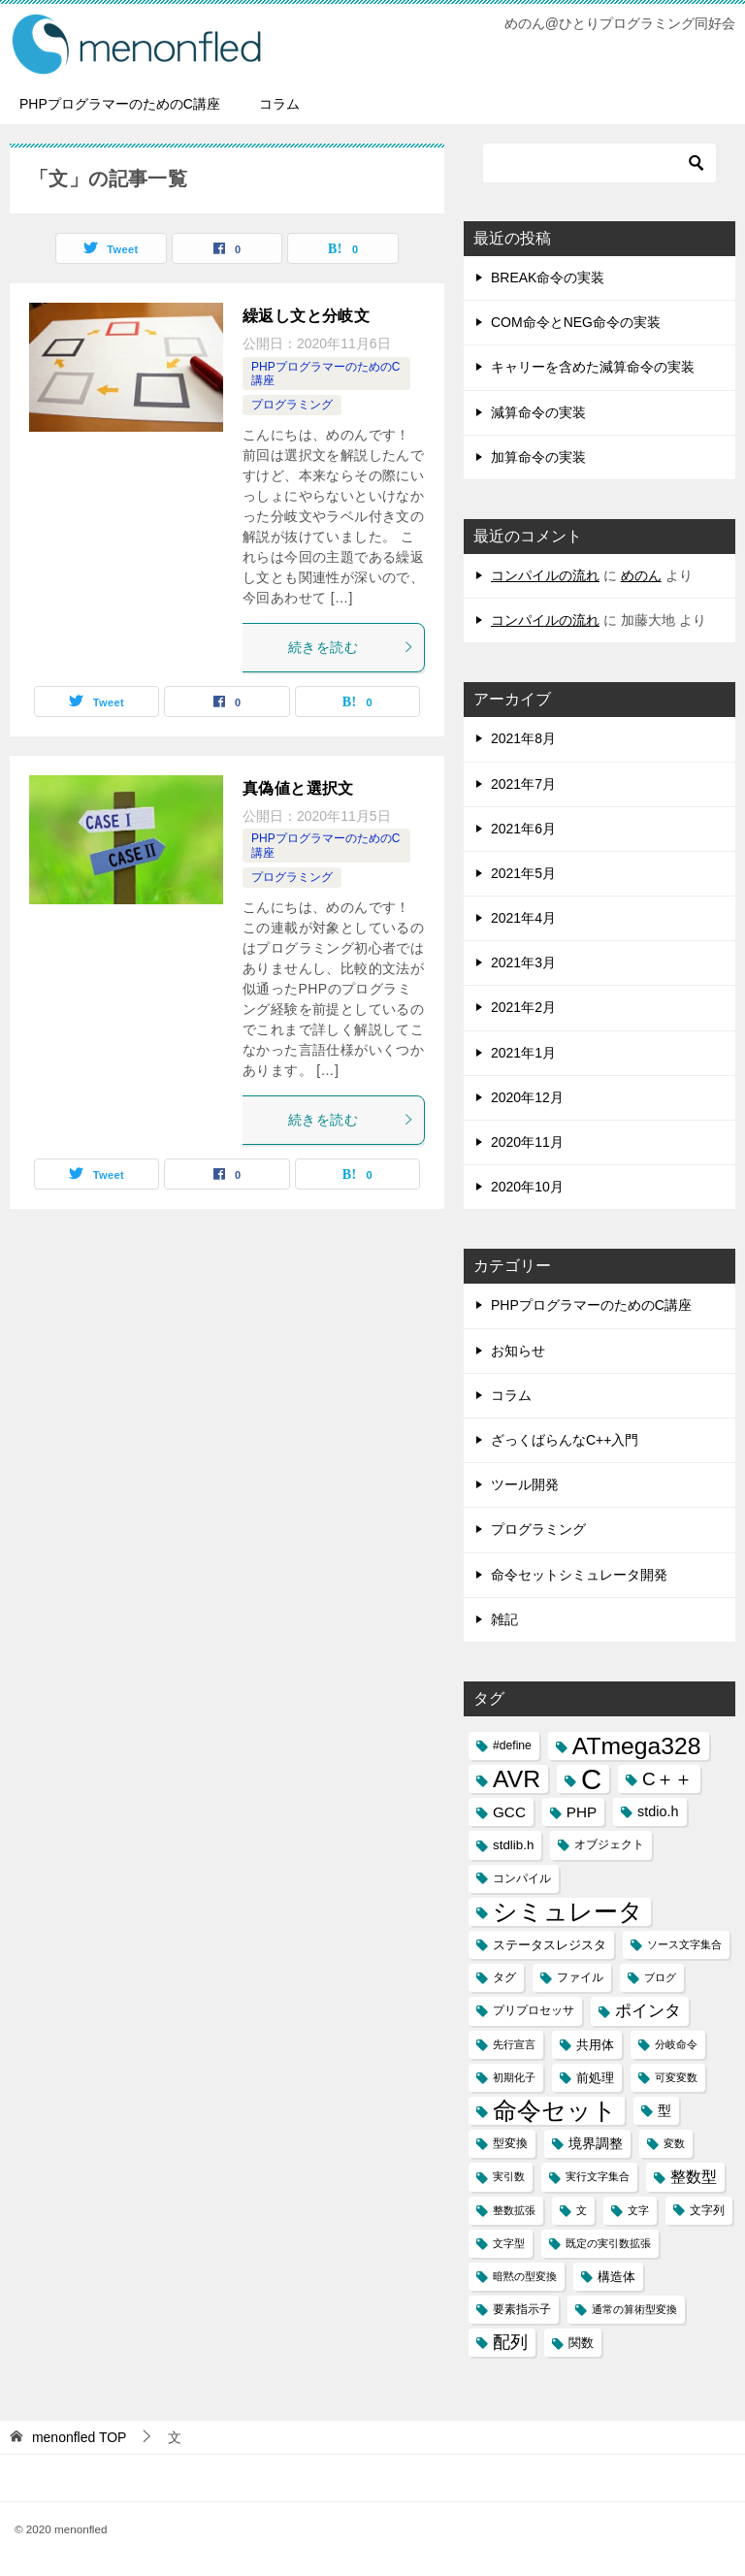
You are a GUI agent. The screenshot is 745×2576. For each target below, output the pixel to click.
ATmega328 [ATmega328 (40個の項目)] (636, 1746)
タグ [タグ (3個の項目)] (504, 1977)
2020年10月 (527, 1186)
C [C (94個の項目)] (591, 1779)
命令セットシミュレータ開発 (579, 1574)
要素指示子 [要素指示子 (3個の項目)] (522, 2309)
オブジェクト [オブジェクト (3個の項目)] (609, 1844)
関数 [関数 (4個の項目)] (581, 2342)
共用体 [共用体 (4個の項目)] (595, 2045)
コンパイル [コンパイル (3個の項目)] (522, 1878)
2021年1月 (523, 1052)
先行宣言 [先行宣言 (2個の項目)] (514, 2044)
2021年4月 (523, 918)
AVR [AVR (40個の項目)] (516, 1779)
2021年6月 (523, 828)
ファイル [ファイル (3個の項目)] (580, 1977)
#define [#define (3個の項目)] (512, 1745)
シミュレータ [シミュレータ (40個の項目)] (568, 1912)
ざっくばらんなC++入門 (564, 1440)
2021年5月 (523, 873)
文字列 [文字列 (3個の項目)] (707, 2210)
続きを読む (351, 647)
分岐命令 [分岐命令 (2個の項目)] (676, 2044)
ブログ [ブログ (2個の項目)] (660, 1977)
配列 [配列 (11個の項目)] (510, 2342)
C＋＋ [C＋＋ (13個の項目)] (667, 1779)
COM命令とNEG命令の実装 (576, 322)
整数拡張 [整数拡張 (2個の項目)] (514, 2210)
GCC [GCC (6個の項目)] (509, 1812)
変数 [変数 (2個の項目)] (674, 2143)
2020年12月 (527, 1097)
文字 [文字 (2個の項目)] (638, 2210)
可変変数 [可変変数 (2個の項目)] (676, 2077)
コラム (279, 104)
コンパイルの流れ (545, 575)
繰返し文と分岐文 (306, 316)
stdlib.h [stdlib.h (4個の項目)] (513, 1845)
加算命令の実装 (538, 457)
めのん (641, 575)
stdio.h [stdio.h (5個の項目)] (657, 1811)
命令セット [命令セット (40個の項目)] (555, 2111)
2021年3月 (523, 962)
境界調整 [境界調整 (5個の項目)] (595, 2143)
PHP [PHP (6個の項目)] (582, 1812)
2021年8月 (523, 738)
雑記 (504, 1619)
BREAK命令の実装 (547, 277)
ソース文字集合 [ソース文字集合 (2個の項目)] (684, 1944)
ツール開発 (525, 1484)
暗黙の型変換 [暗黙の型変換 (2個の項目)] (525, 2276)
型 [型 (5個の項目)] (664, 2110)
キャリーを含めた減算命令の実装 (593, 367)
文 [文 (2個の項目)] (581, 2210)
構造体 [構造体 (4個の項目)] (616, 2276)
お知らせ (518, 1350)
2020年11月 (527, 1142)
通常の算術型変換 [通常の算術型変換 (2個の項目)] (634, 2309)
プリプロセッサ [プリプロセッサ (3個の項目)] (533, 2010)
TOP (79, 2437)
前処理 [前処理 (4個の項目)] (595, 2078)
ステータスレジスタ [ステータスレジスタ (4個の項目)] (549, 1945)
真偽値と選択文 (298, 788)
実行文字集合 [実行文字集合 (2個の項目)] (598, 2176)
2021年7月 (523, 784)
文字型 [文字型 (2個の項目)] (509, 2243)
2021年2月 (523, 1007)
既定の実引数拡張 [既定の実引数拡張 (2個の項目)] (608, 2243)
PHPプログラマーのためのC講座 (119, 104)
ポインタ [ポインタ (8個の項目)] (648, 2010)
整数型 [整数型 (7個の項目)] (693, 2176)
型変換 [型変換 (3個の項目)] (510, 2143)
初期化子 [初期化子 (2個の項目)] (514, 2077)
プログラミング (292, 404)
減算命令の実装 (538, 412)
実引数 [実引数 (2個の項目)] (509, 2176)
